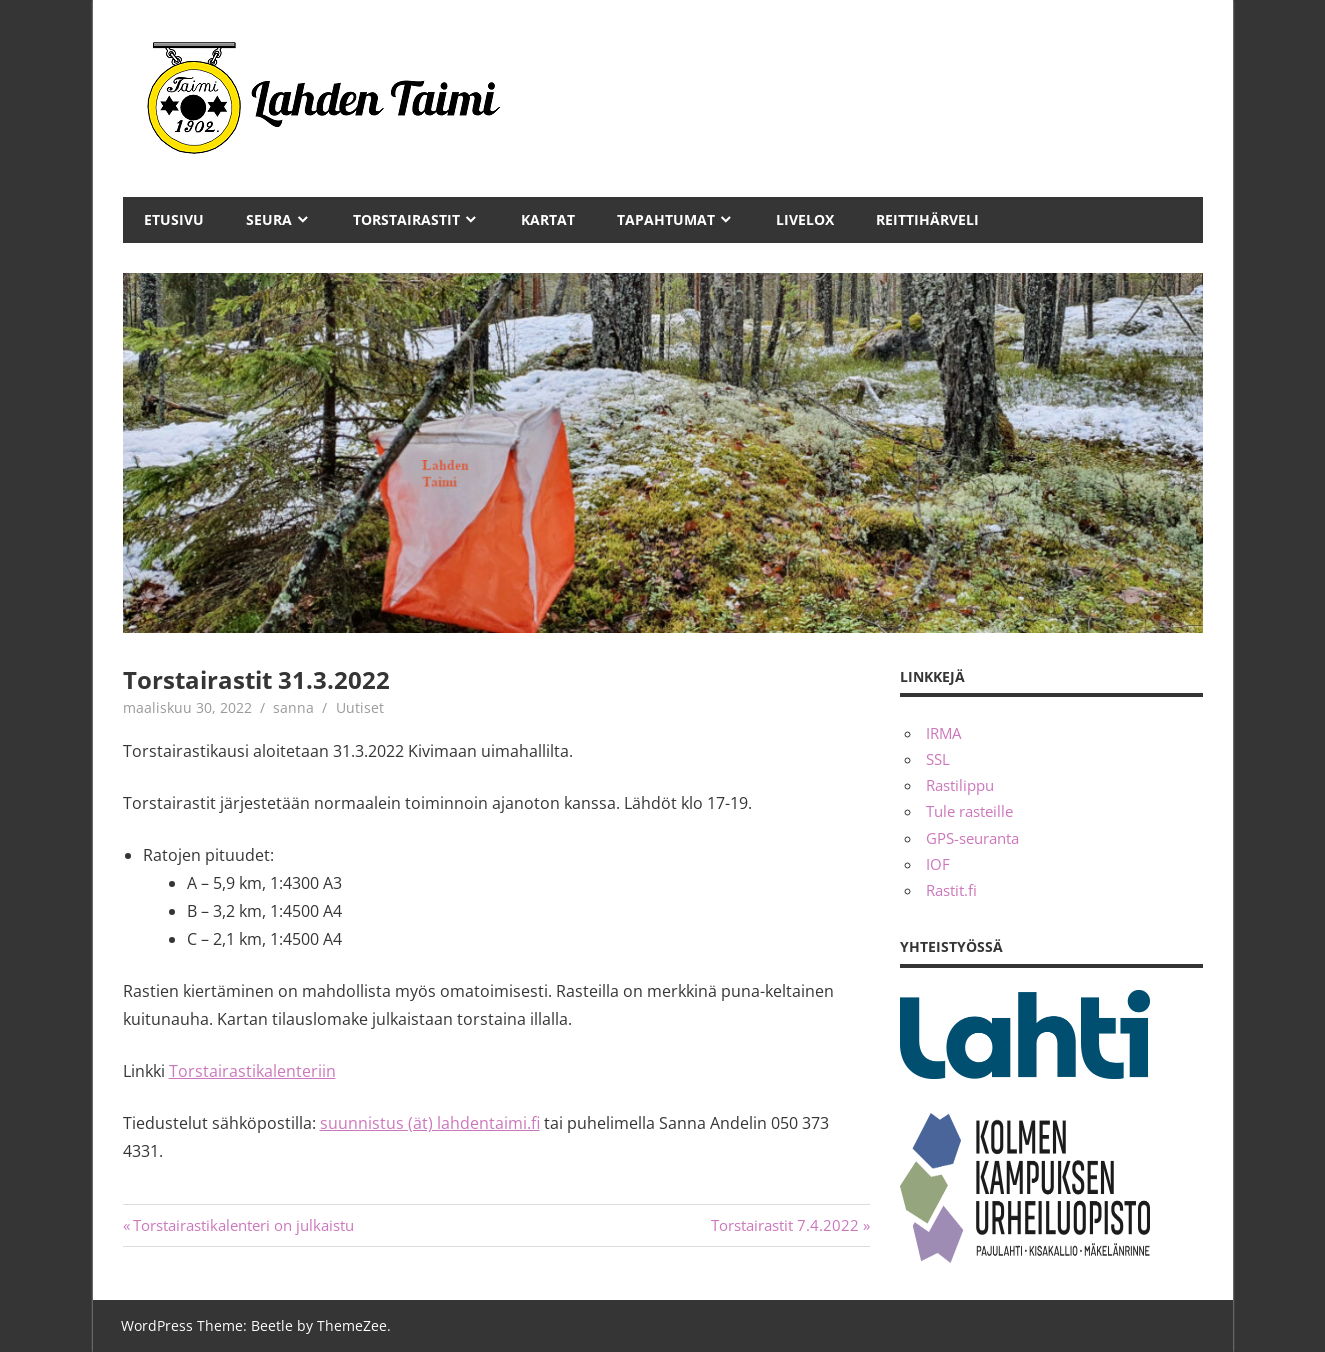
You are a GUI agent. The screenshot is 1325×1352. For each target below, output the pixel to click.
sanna (293, 707)
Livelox (805, 219)
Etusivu (174, 219)
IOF (938, 864)
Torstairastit (406, 219)
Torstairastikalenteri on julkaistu (243, 1225)
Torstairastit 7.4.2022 (785, 1225)
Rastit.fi (951, 890)
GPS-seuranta (972, 838)
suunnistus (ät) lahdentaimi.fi (430, 1123)
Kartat (548, 219)
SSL (938, 759)
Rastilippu (960, 785)
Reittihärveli (927, 219)
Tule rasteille (969, 811)
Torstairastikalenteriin (252, 1071)
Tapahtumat (666, 219)
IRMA (943, 733)
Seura (269, 219)
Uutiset (360, 707)
